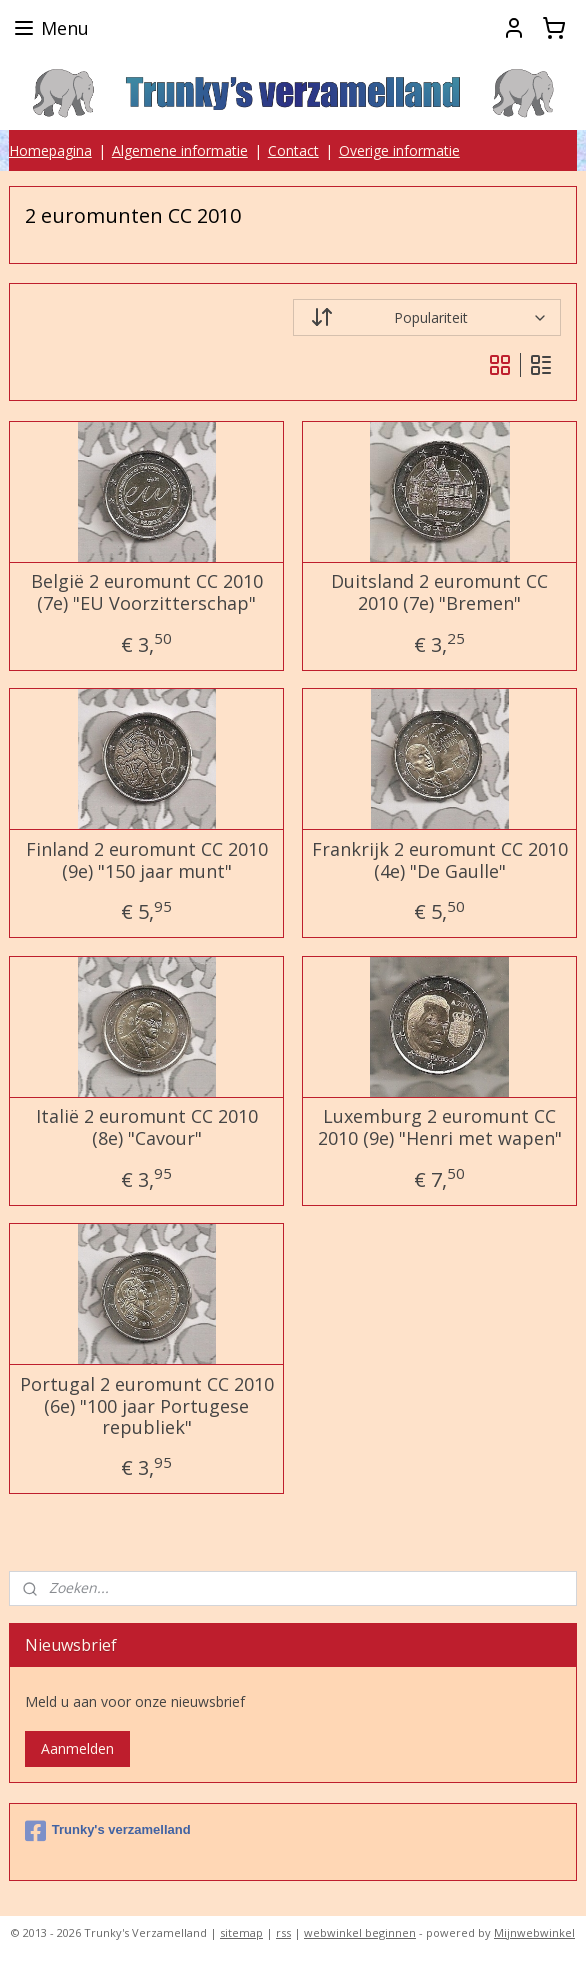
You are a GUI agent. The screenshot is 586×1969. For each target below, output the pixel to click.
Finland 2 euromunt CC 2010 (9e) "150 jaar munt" (147, 860)
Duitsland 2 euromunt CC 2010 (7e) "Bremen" (439, 592)
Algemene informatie (180, 150)
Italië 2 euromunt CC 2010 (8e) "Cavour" (147, 1127)
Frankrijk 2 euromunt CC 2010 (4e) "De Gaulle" (440, 860)
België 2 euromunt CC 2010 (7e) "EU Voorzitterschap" (147, 592)
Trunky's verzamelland (108, 1831)
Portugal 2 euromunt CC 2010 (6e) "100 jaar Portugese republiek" (147, 1406)
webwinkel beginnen (360, 1932)
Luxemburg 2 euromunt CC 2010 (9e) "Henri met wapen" (440, 1127)
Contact (293, 150)
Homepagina (50, 150)
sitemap (241, 1932)
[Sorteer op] (427, 317)
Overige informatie (399, 150)
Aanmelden (77, 1748)
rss (283, 1932)
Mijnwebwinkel (534, 1932)
